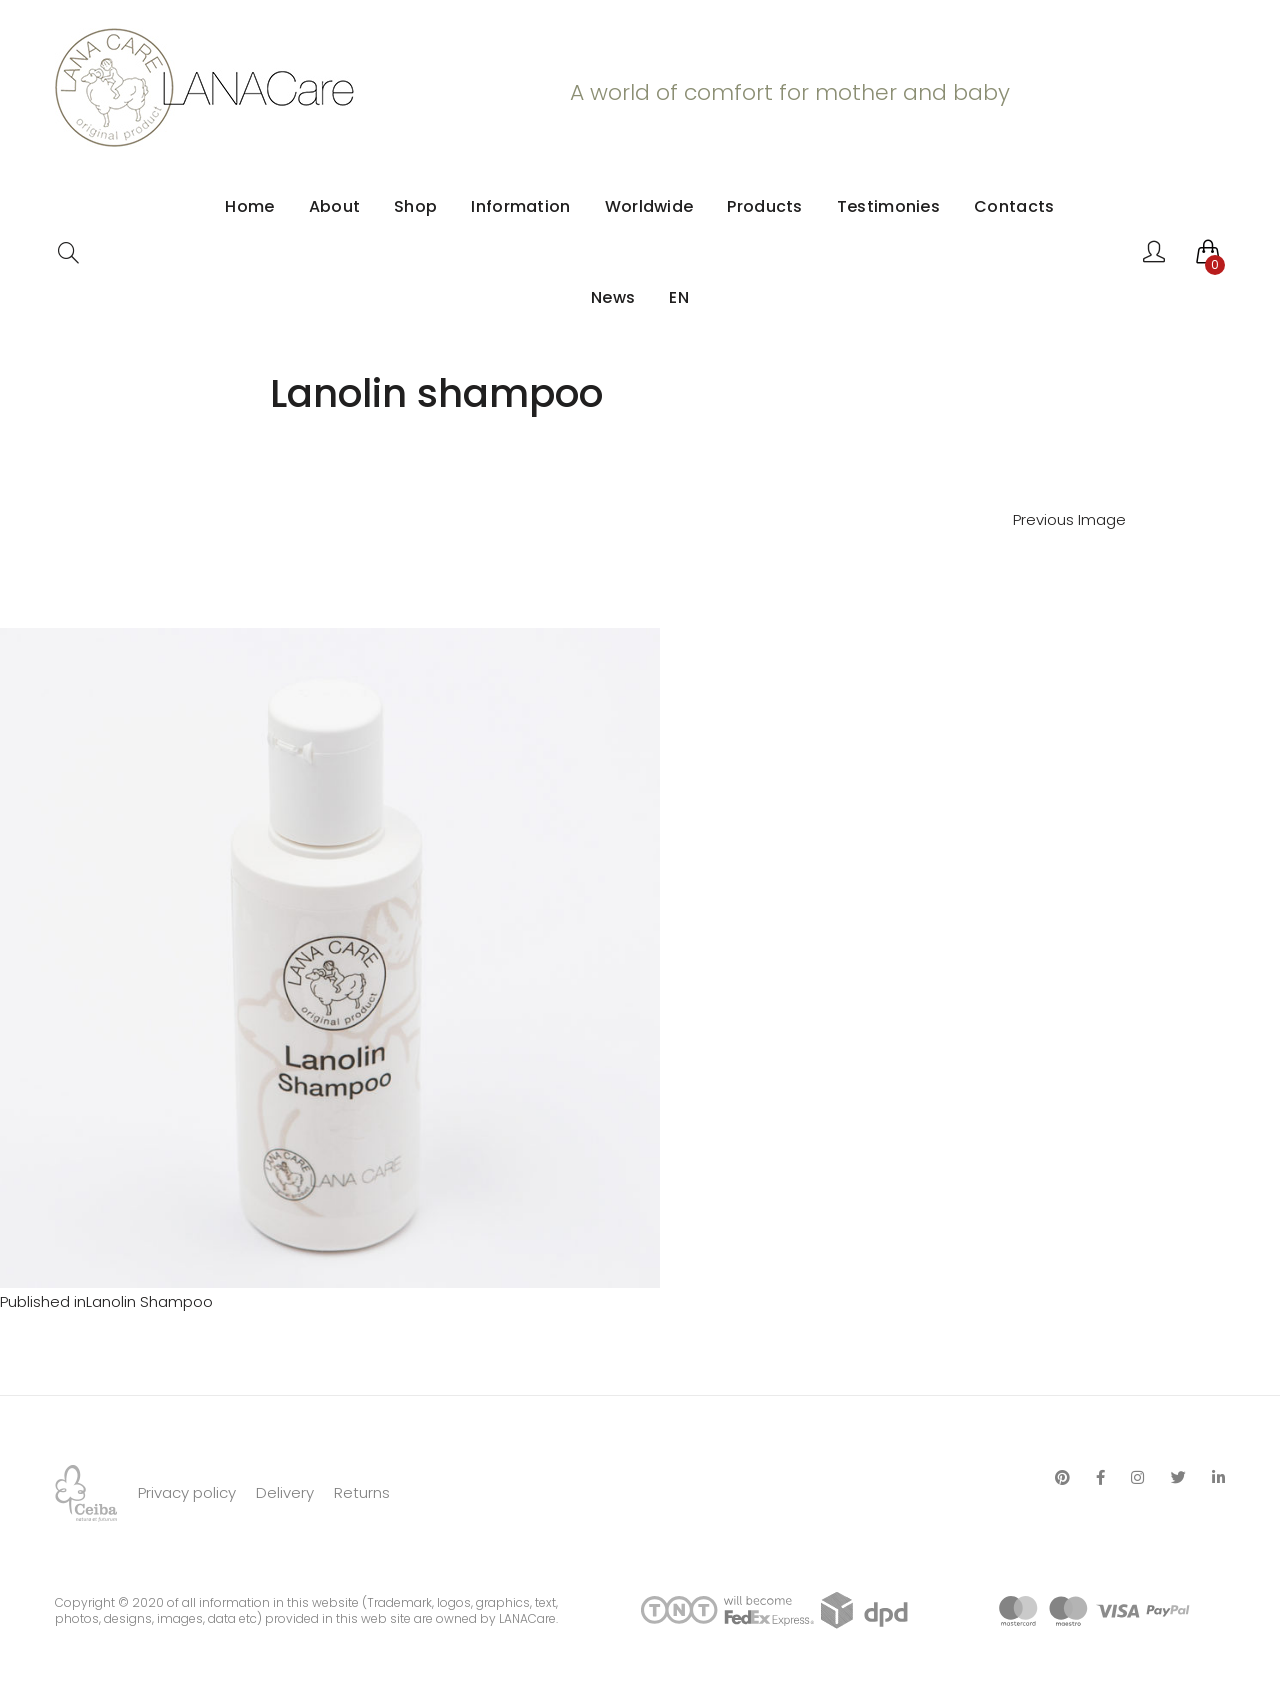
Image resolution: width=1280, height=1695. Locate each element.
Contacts (1014, 206)
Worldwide (649, 206)
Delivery (285, 1492)
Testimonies (888, 206)
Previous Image (1069, 519)
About (335, 206)
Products (764, 206)
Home (249, 206)
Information (520, 206)
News (613, 297)
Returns (362, 1492)
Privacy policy (187, 1492)
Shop (415, 206)
